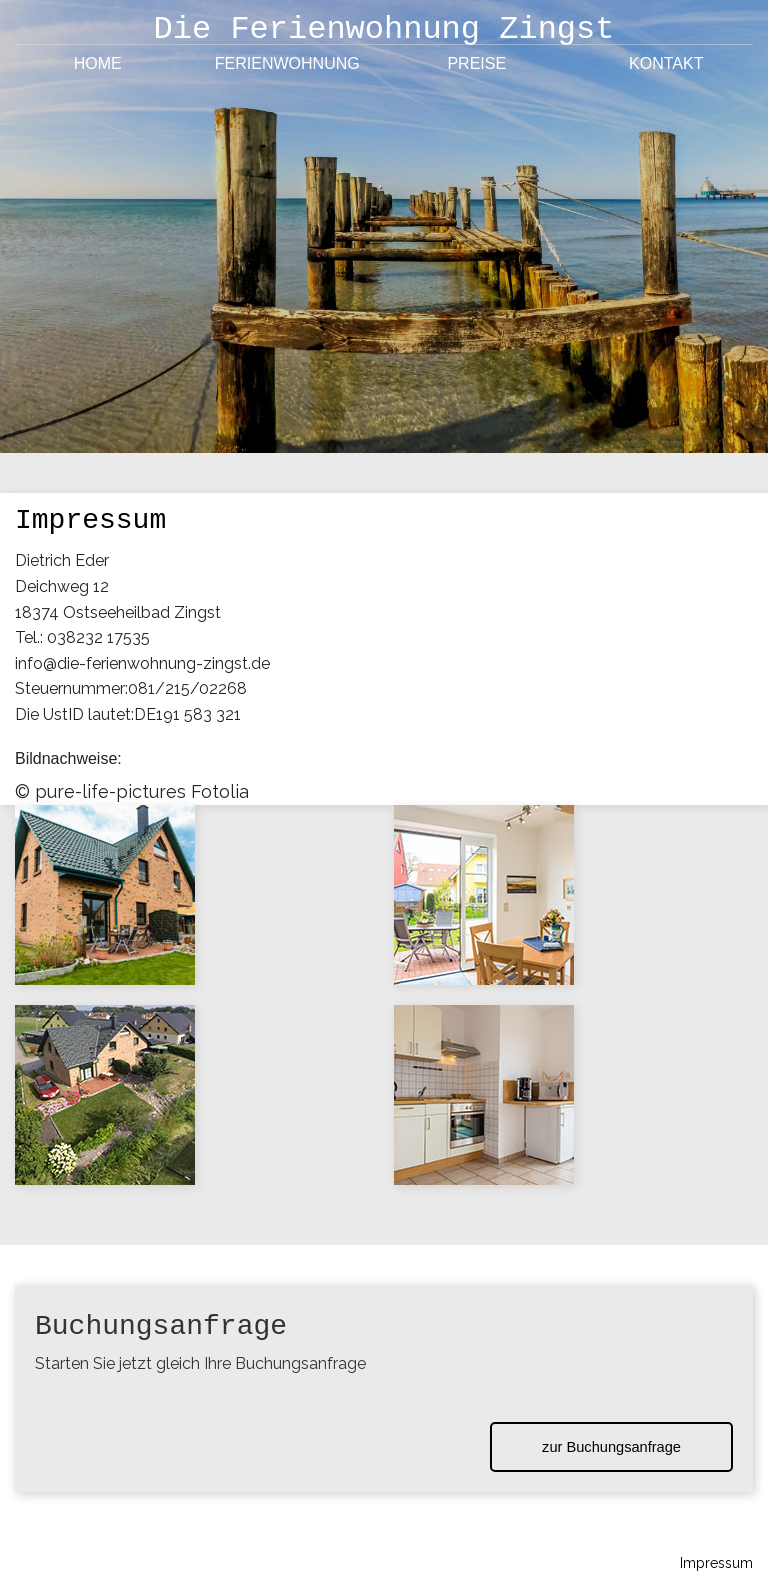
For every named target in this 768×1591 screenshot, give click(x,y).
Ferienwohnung (287, 63)
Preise (476, 63)
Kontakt (666, 63)
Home (98, 63)
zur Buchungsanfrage (611, 1447)
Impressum (716, 1563)
